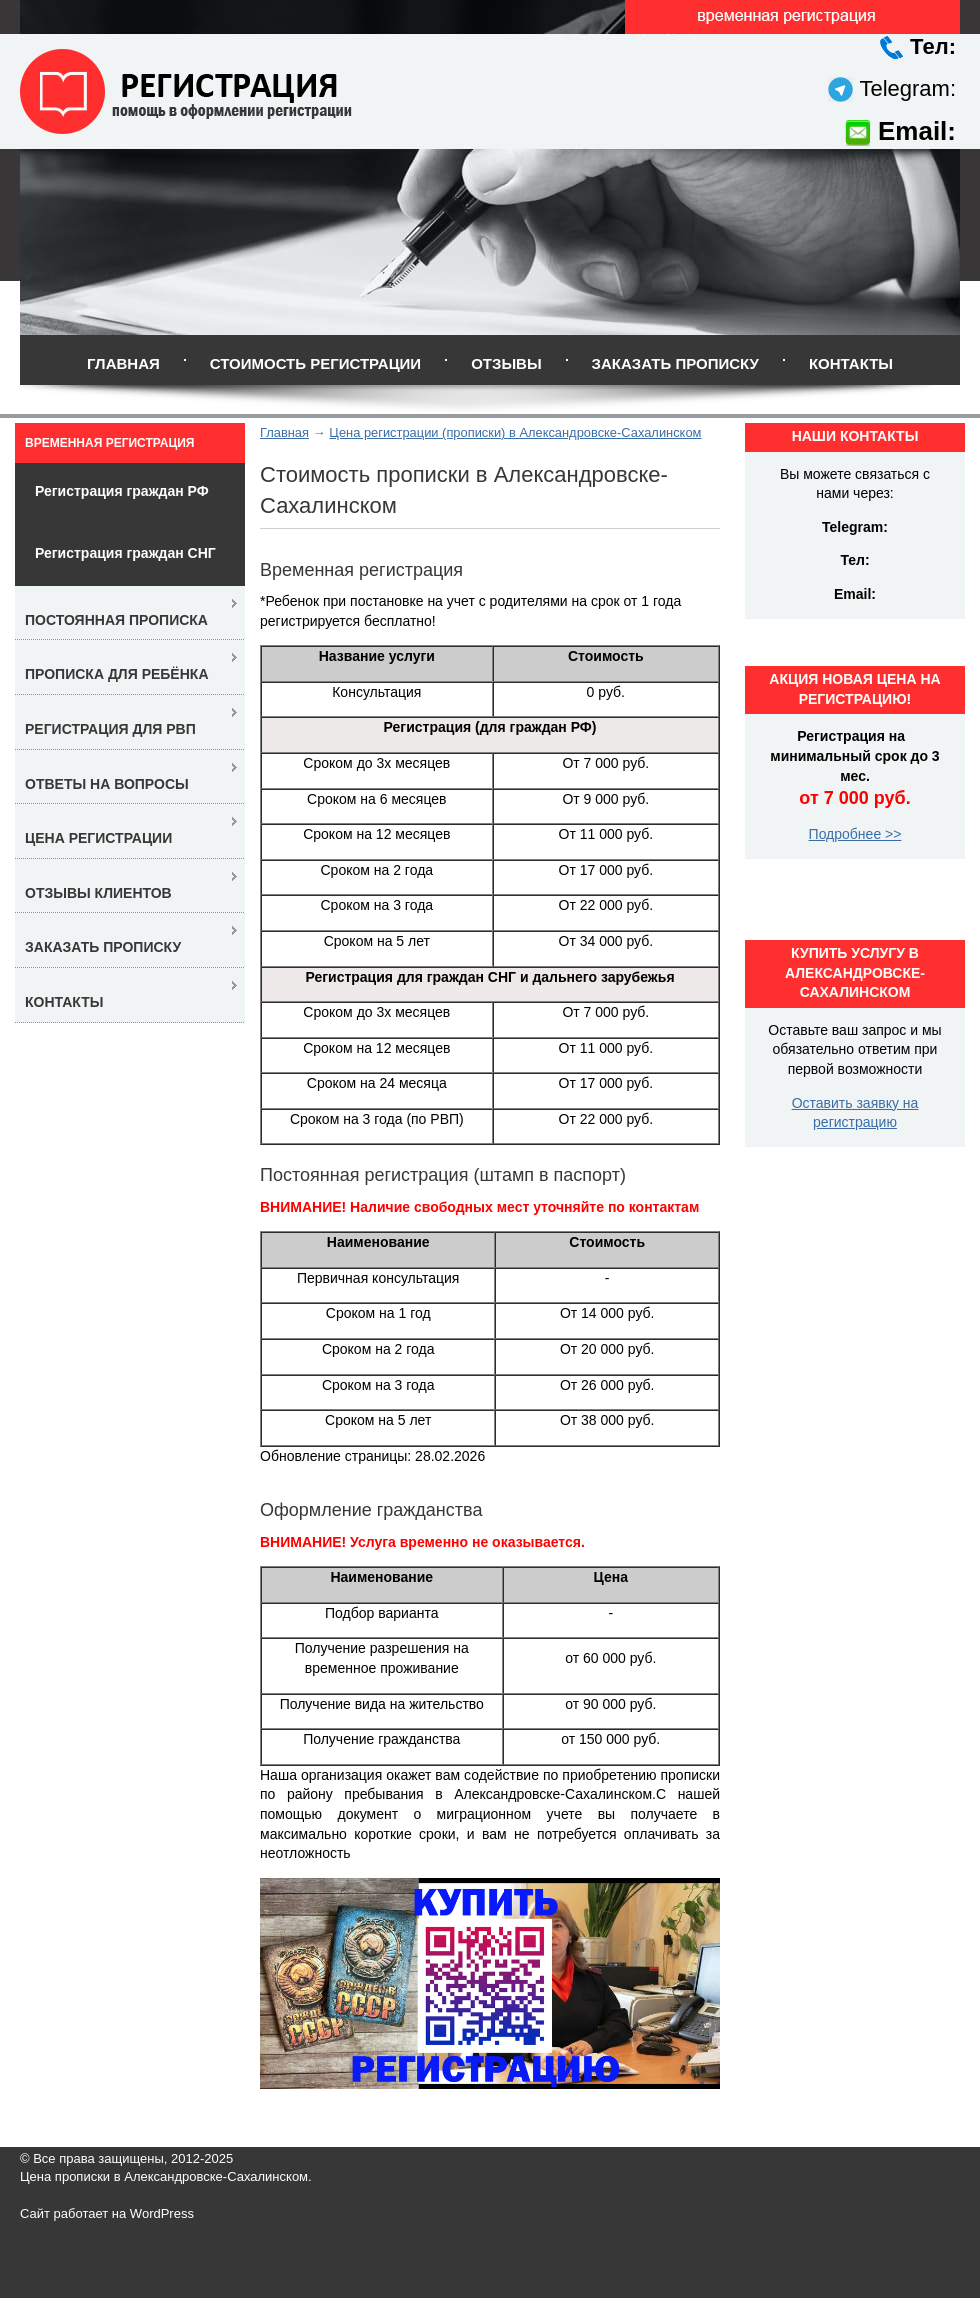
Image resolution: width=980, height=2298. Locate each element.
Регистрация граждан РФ (122, 491)
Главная (123, 363)
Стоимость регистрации (315, 363)
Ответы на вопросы (107, 784)
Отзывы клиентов (98, 893)
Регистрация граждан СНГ (125, 553)
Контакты (851, 363)
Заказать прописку (675, 363)
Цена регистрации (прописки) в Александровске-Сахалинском (515, 432)
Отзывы (506, 363)
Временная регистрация (109, 443)
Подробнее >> (855, 834)
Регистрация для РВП (110, 729)
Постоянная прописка (116, 620)
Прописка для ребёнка (117, 674)
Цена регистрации (98, 838)
